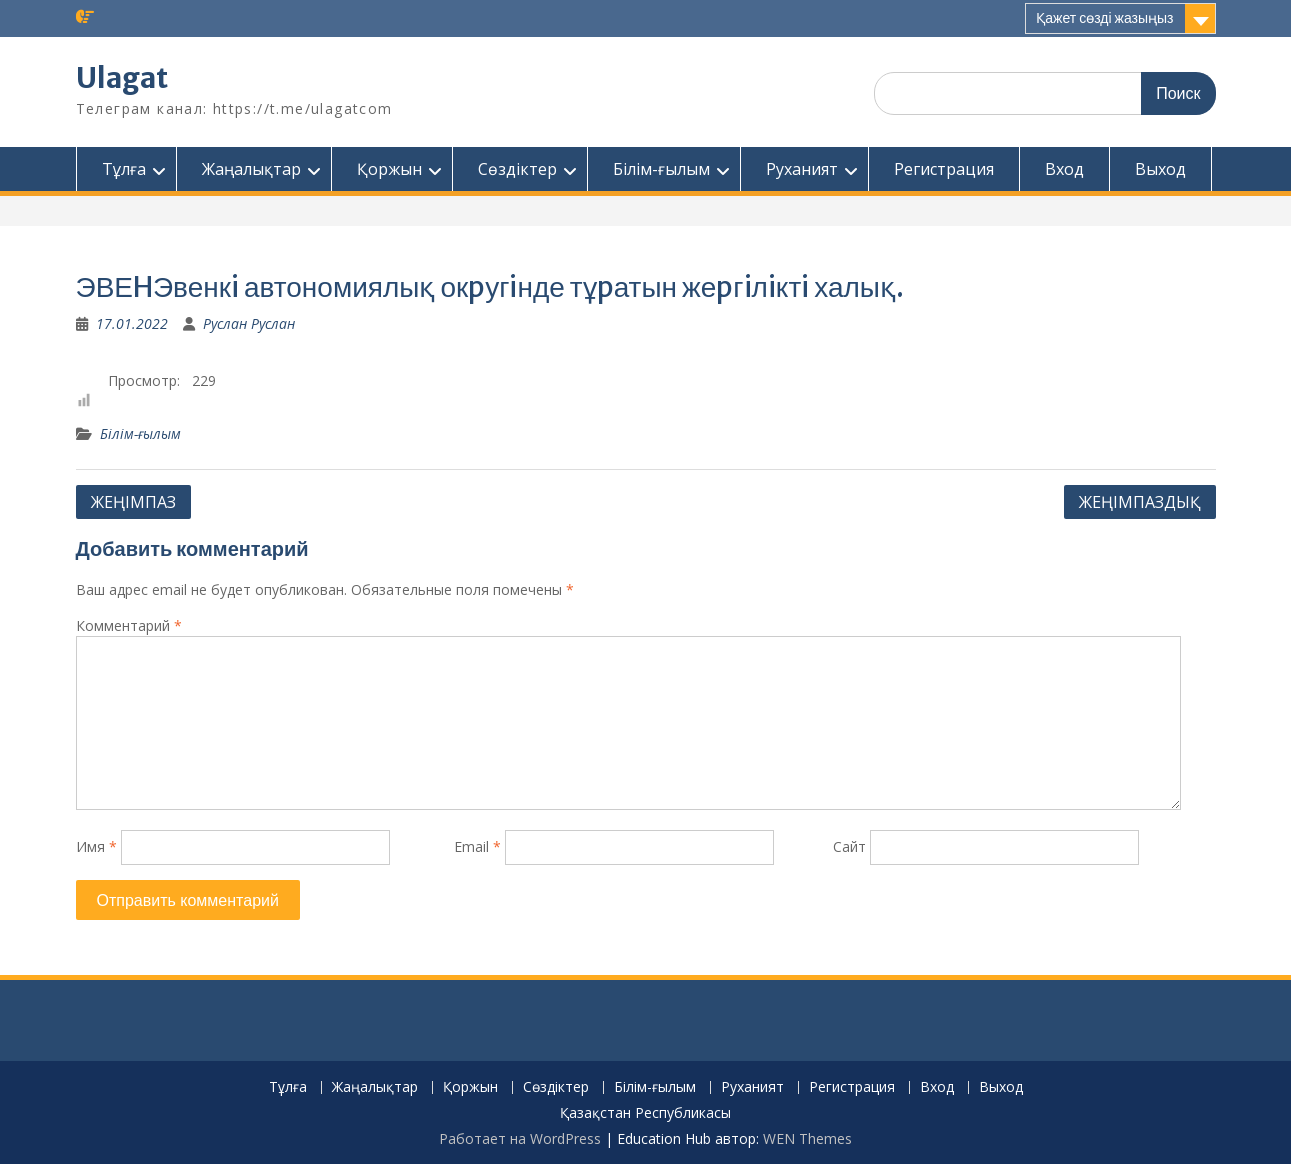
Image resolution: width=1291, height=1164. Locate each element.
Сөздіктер (517, 169)
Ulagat (122, 78)
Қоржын (389, 169)
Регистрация (944, 169)
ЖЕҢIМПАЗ (133, 502)
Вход (1064, 169)
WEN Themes (807, 1138)
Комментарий (129, 625)
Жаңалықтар (251, 169)
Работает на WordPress (520, 1138)
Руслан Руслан (249, 323)
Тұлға (124, 169)
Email (477, 846)
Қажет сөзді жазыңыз (1104, 18)
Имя (96, 846)
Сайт (849, 846)
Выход (1160, 169)
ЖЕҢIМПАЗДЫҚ (1140, 502)
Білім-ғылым (661, 169)
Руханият (802, 169)
